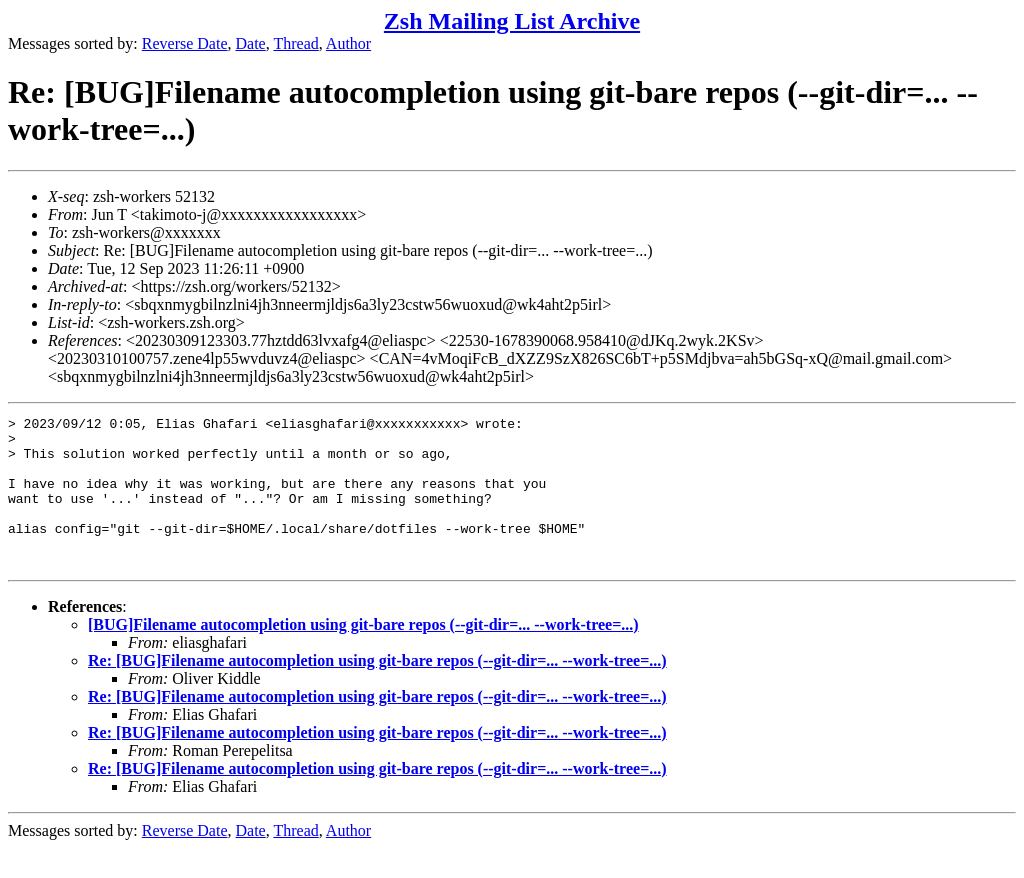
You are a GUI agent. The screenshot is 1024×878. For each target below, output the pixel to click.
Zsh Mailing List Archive (512, 21)
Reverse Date (185, 43)
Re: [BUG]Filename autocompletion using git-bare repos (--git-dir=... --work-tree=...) (377, 690)
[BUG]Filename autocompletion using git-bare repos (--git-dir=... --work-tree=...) (363, 654)
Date (251, 43)
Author (348, 43)
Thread (295, 43)
